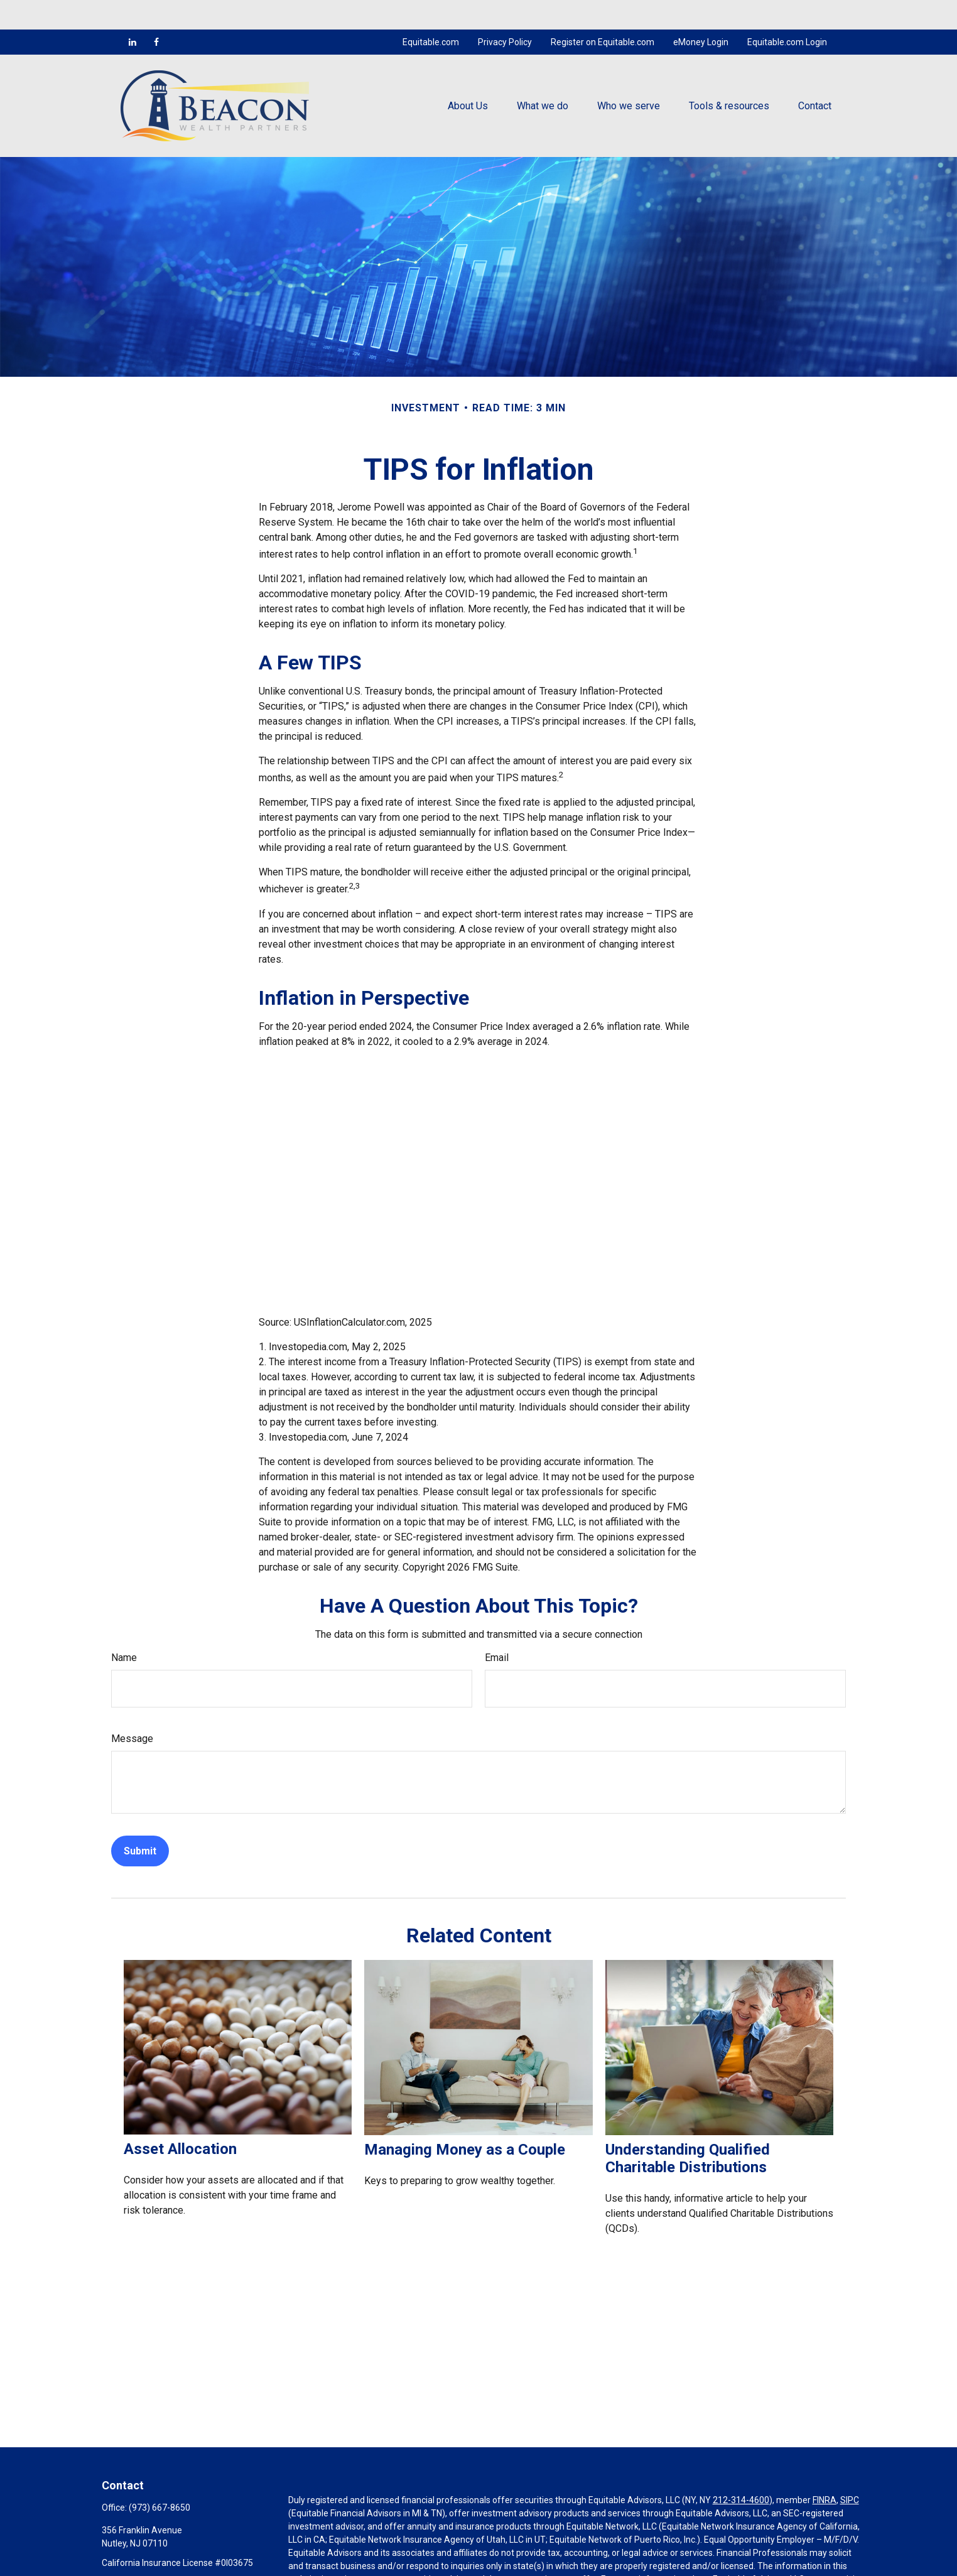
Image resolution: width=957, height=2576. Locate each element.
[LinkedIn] (132, 12)
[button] (468, 76)
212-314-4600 (741, 2470)
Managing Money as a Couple (464, 2120)
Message (132, 1710)
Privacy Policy (505, 13)
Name (124, 1629)
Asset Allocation (180, 2119)
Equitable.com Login (787, 13)
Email (497, 1629)
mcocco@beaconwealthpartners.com (176, 2555)
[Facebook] (156, 12)
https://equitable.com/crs (338, 2563)
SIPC (849, 2470)
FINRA (824, 2470)
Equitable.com (431, 13)
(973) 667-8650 (159, 2478)
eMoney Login (700, 13)
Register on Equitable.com (602, 13)
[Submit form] (140, 1822)
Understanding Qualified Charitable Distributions (687, 2128)
